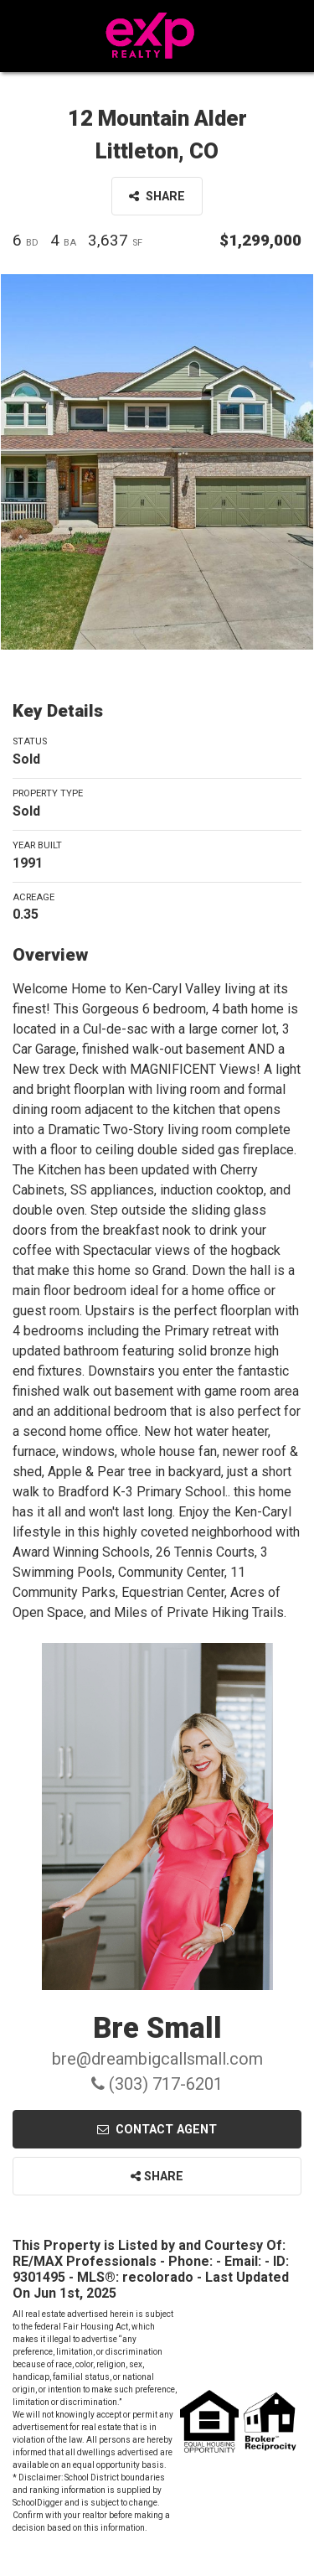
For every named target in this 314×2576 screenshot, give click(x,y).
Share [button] (157, 196)
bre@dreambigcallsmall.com (157, 2059)
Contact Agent (157, 2129)
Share (157, 2176)
